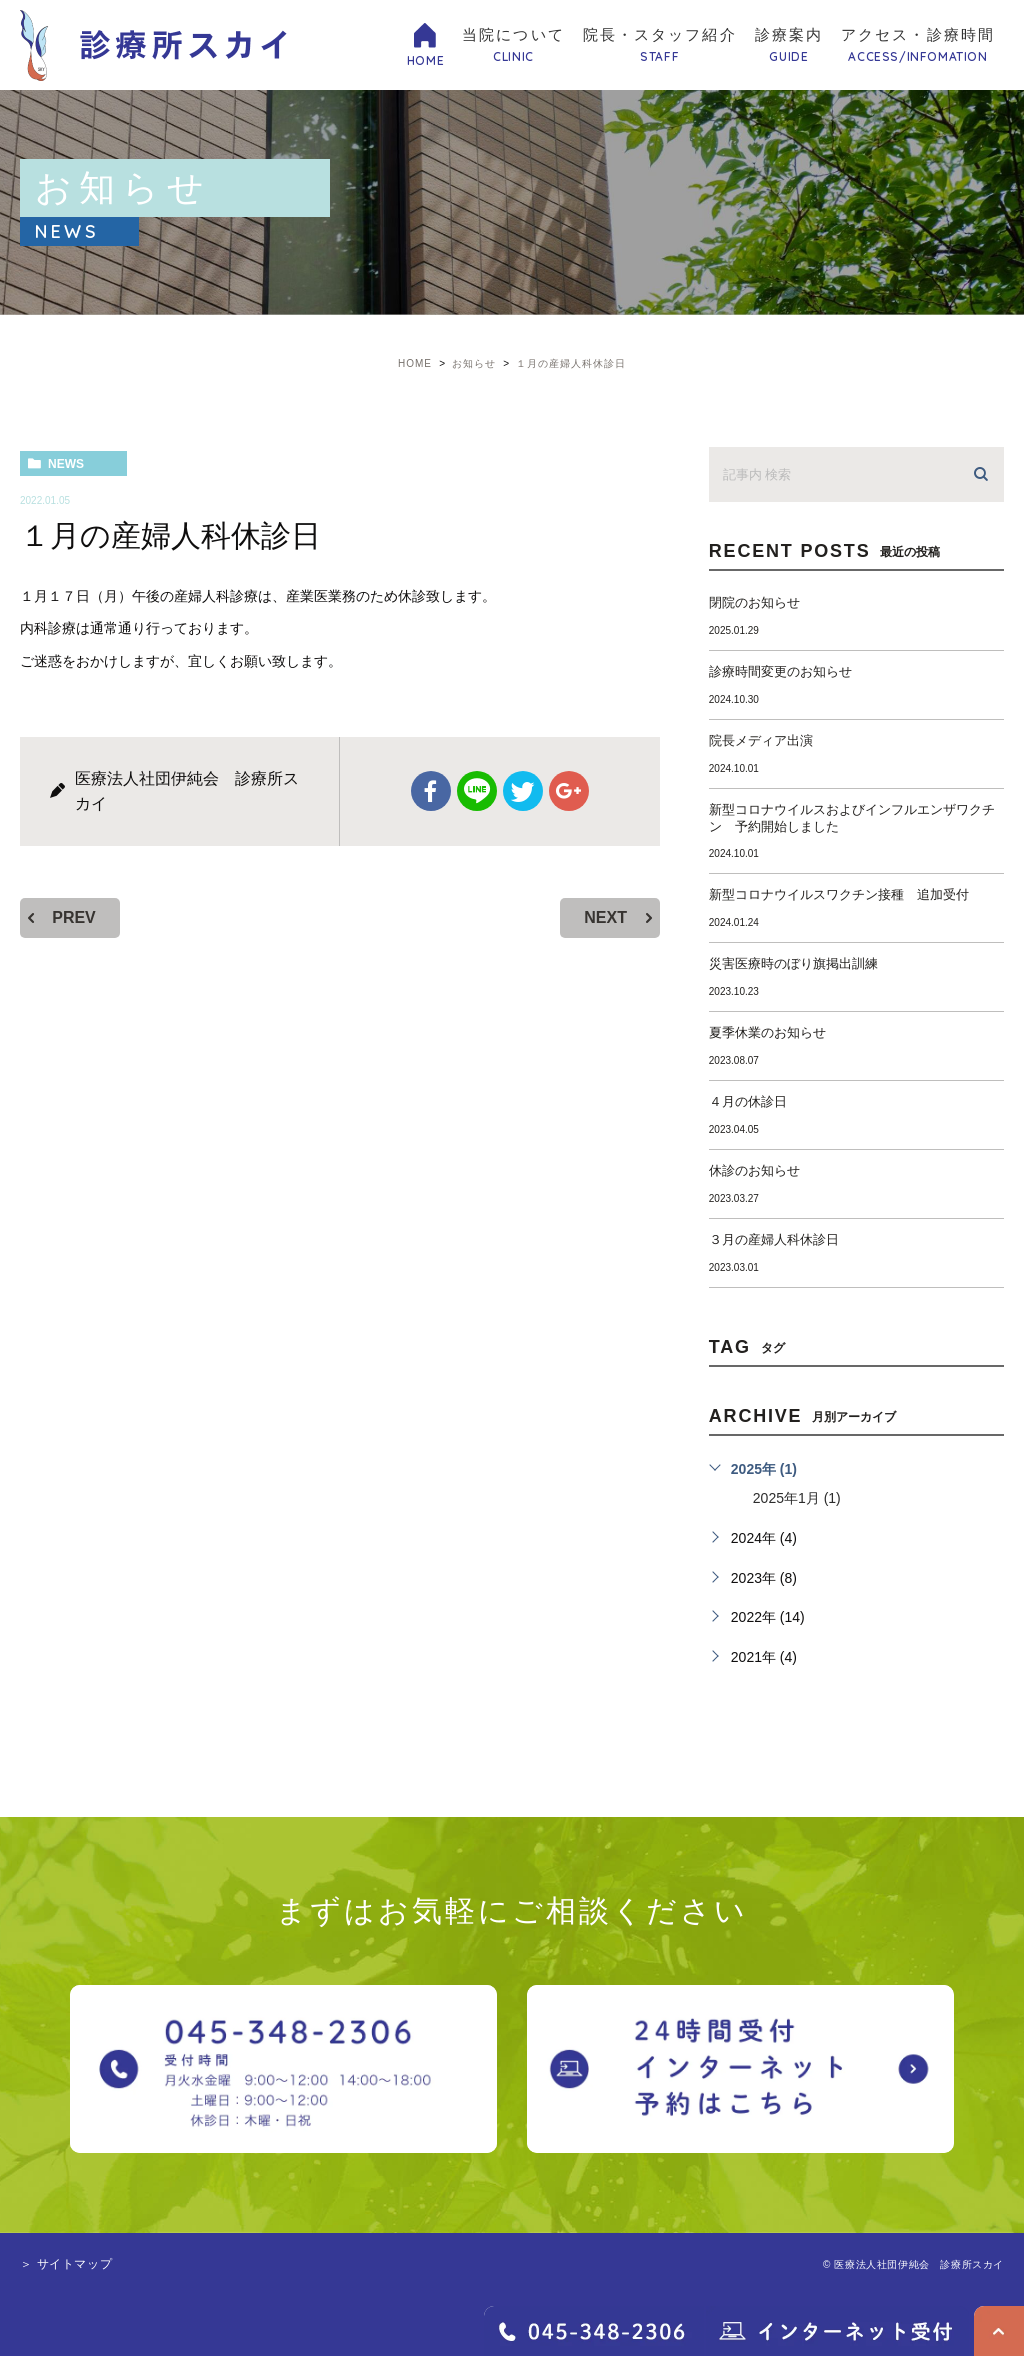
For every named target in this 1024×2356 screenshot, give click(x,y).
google (569, 791)
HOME (425, 60)
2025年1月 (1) (797, 1498)
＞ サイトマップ (66, 2264)
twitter (523, 791)
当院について (513, 46)
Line (477, 791)
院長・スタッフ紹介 (660, 46)
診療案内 (789, 46)
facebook (431, 791)
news (66, 464)
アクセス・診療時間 (918, 46)
